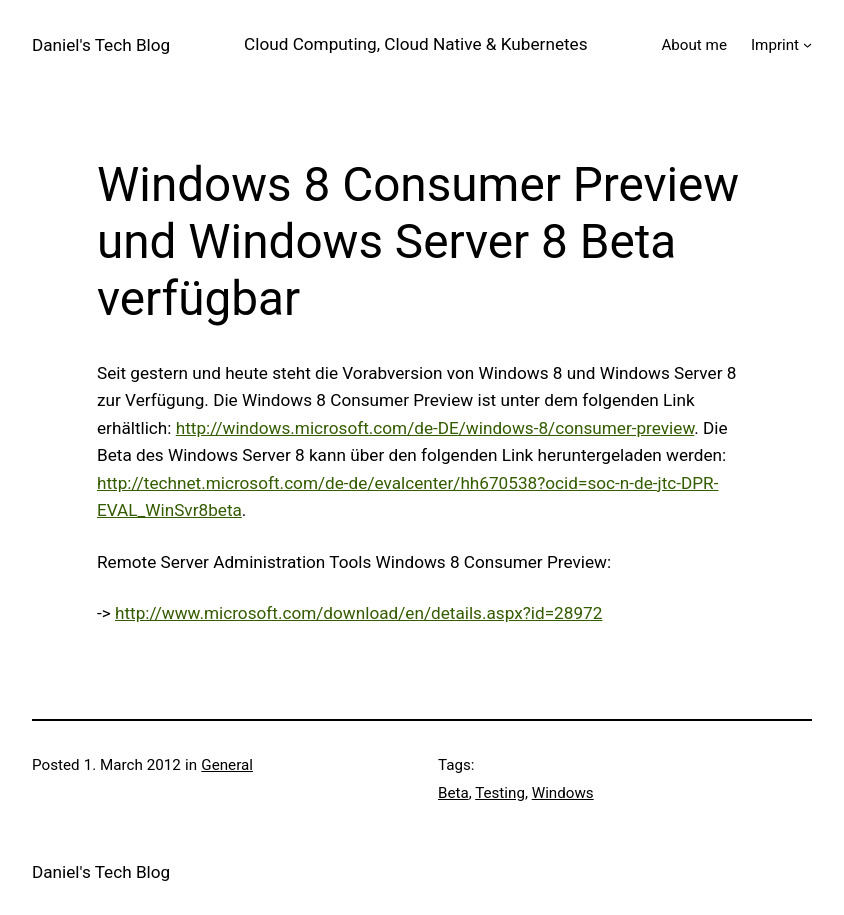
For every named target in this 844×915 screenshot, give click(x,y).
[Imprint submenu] (807, 44)
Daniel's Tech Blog (101, 45)
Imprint (775, 45)
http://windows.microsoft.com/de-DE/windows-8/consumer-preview (435, 428)
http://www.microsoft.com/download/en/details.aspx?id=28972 (358, 613)
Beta (453, 793)
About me (694, 45)
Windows (563, 793)
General (227, 765)
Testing (500, 793)
